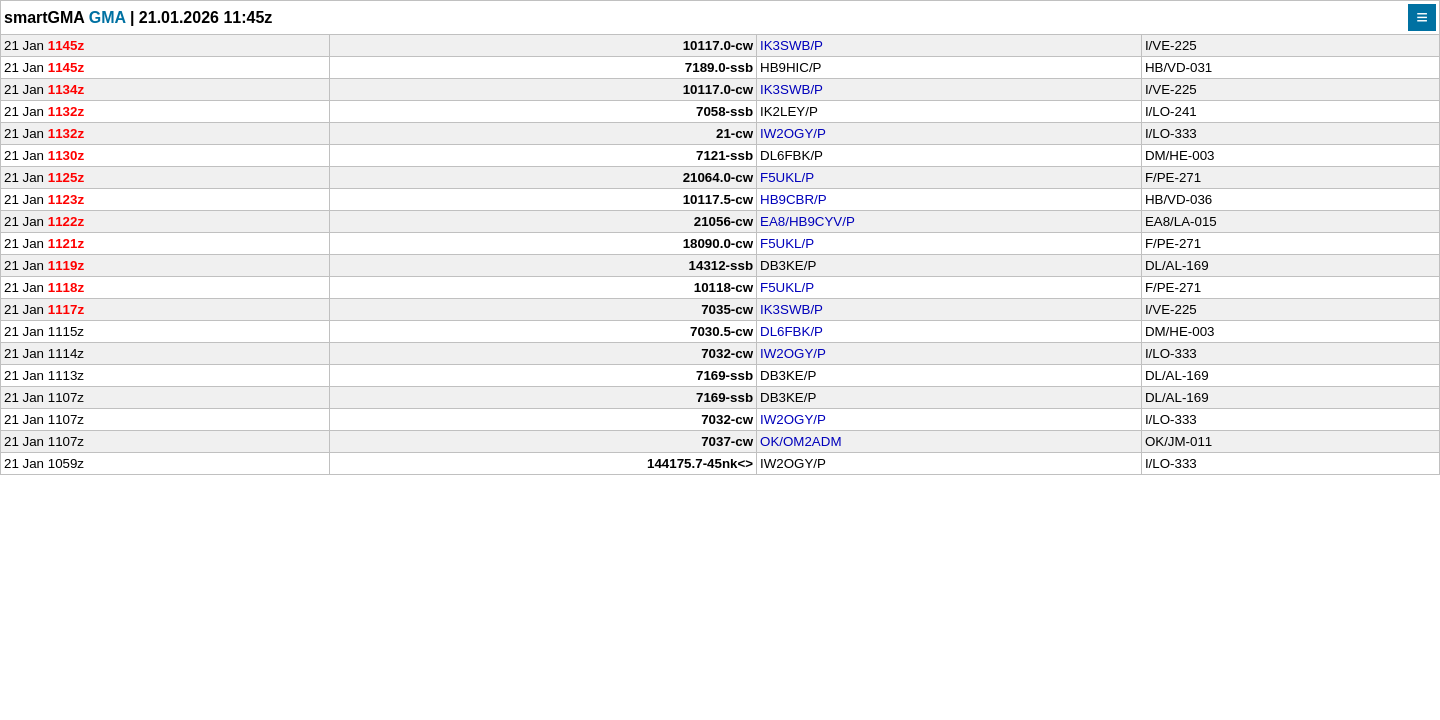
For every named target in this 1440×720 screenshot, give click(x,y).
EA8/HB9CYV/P (807, 221)
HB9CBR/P (793, 199)
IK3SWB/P (791, 45)
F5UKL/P (787, 177)
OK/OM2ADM (800, 441)
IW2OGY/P (793, 133)
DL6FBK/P (791, 331)
